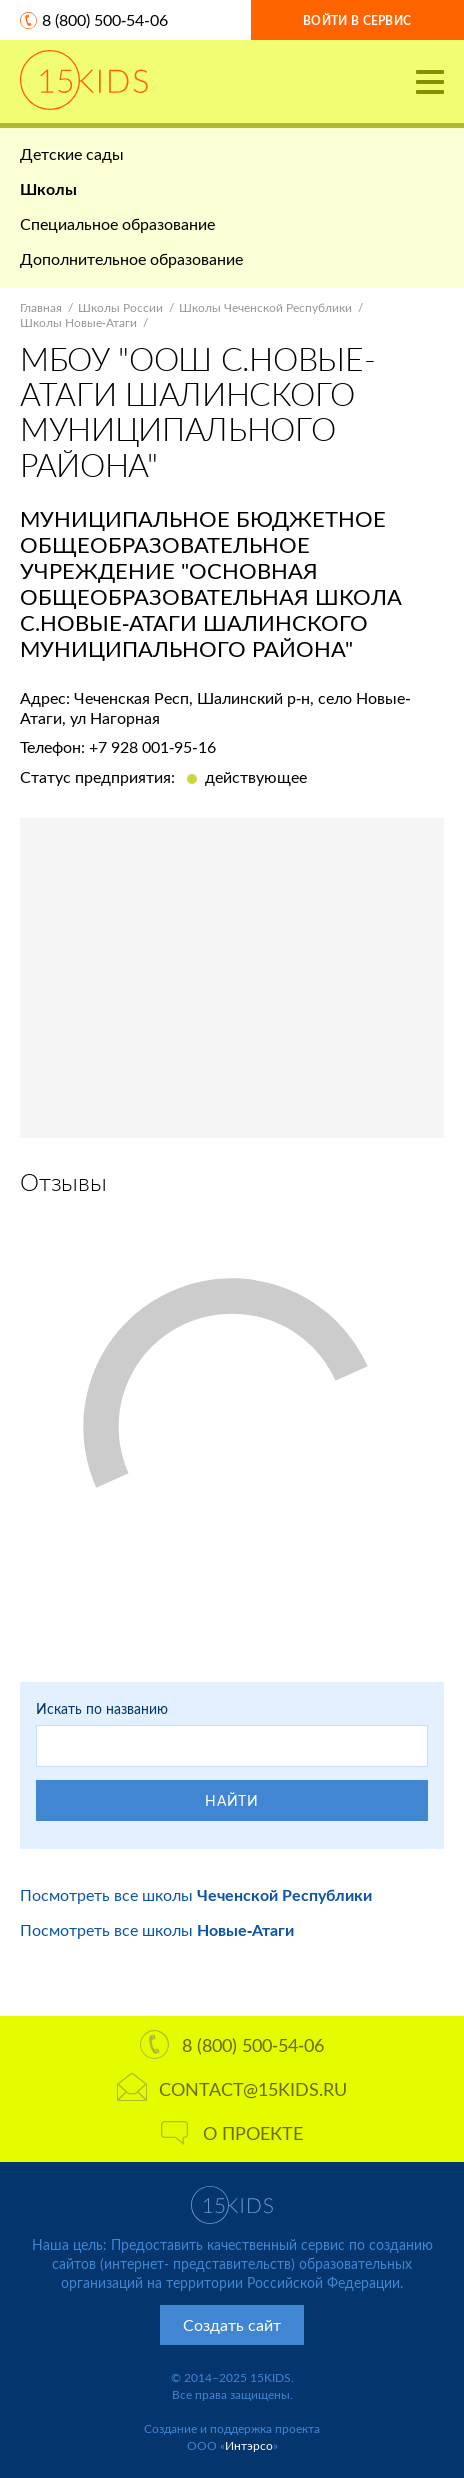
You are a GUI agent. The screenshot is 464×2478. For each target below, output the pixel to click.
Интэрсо (249, 2445)
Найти (232, 1800)
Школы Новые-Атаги (78, 322)
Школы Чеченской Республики (265, 307)
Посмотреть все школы (196, 1894)
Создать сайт (232, 2324)
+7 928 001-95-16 (152, 746)
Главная (41, 307)
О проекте (232, 2133)
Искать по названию (102, 1708)
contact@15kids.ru (232, 2089)
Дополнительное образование (131, 258)
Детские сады (72, 153)
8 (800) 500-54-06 (105, 19)
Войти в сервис (357, 20)
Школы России (120, 307)
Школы (48, 188)
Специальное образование (117, 223)
